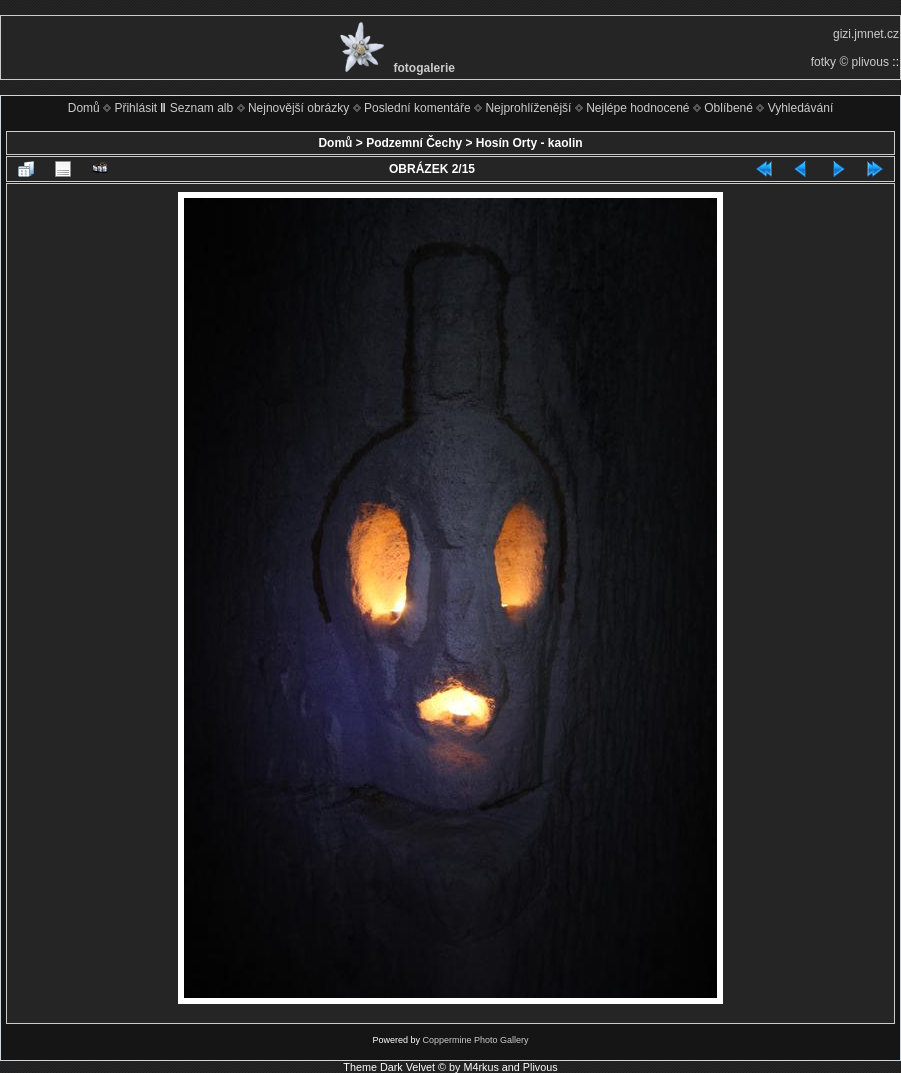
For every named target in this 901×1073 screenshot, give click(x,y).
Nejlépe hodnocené (637, 108)
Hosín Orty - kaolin (529, 143)
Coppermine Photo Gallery (475, 1040)
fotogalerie (424, 68)
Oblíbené (728, 108)
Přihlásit (135, 108)
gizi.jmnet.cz (866, 34)
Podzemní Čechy (414, 143)
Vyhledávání (801, 108)
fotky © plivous (850, 62)
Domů (84, 108)
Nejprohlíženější (528, 108)
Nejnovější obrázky (298, 108)
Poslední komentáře (417, 108)
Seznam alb (201, 108)
